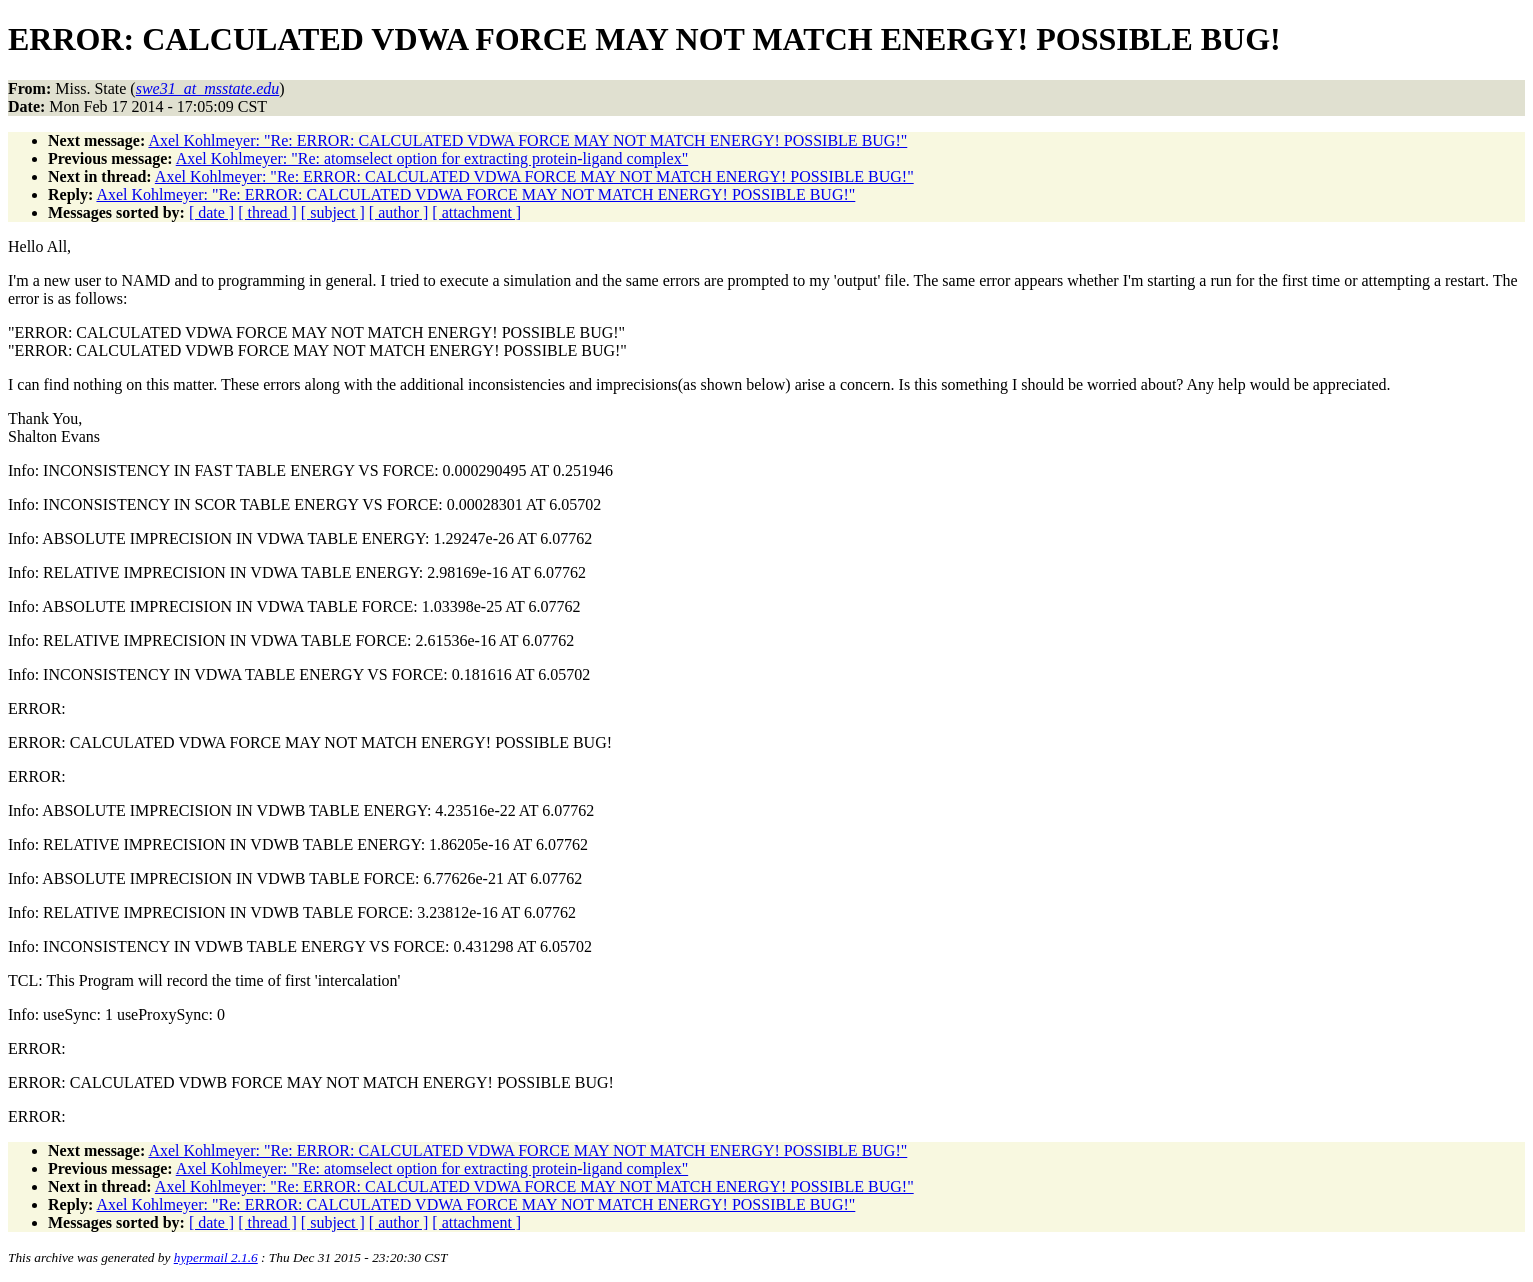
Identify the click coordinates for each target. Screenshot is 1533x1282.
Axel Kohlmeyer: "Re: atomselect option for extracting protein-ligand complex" (432, 158)
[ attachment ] (476, 212)
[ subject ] (333, 212)
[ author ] (399, 212)
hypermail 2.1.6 (216, 1257)
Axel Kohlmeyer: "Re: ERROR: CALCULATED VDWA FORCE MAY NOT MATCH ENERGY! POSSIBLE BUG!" (527, 140)
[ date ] (211, 212)
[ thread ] (267, 212)
